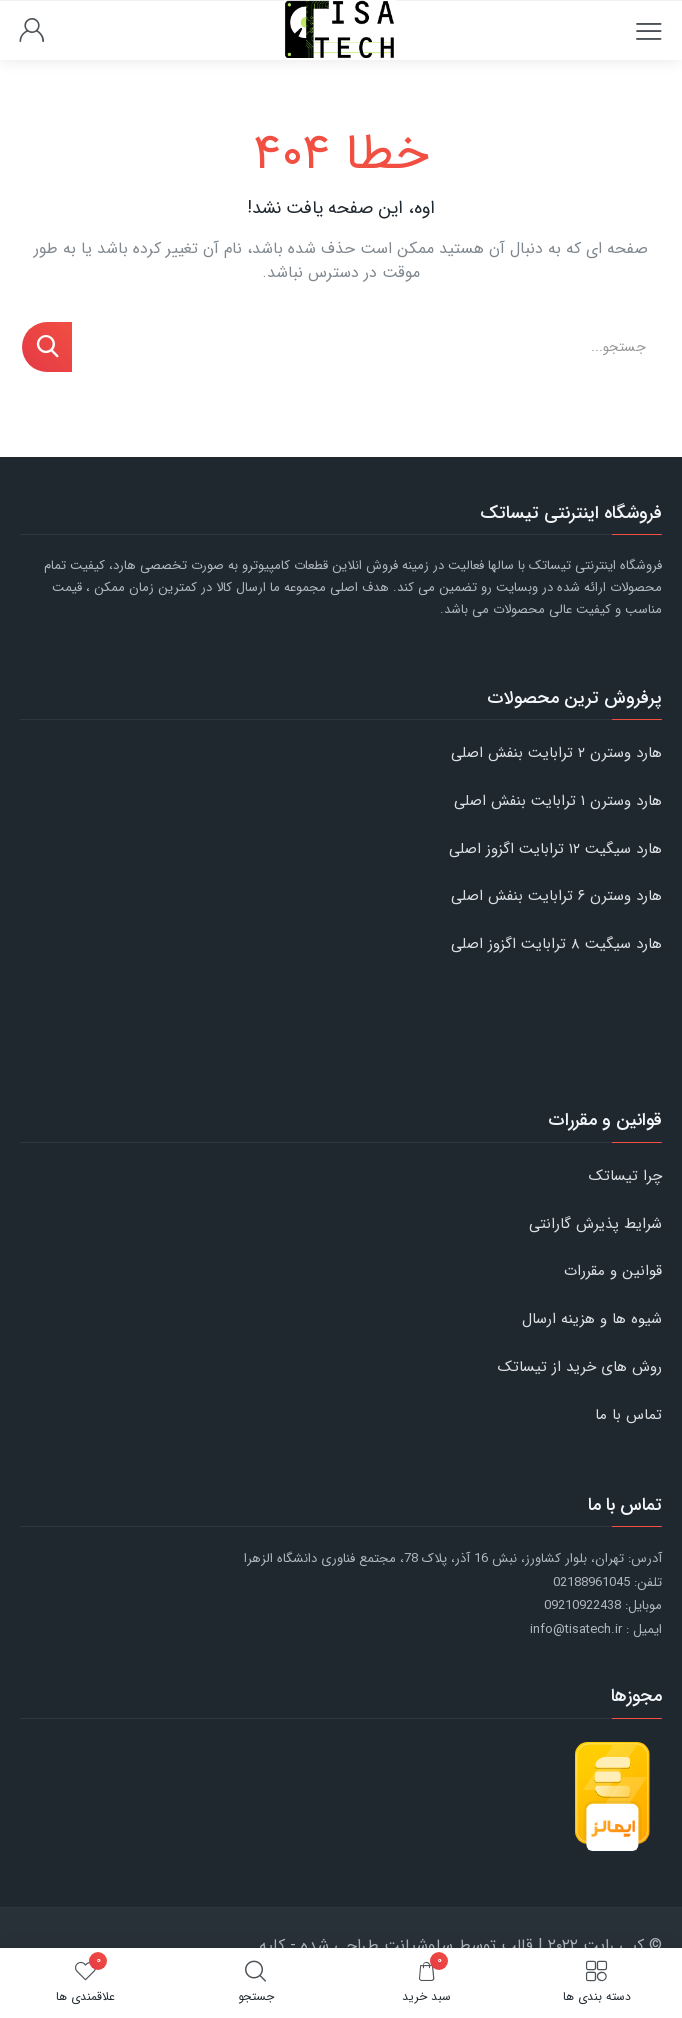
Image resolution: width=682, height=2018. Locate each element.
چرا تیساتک (625, 1176)
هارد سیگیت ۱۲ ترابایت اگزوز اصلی (555, 849)
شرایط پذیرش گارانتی (595, 1224)
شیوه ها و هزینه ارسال (592, 1319)
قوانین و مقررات (613, 1271)
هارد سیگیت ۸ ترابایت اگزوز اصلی (556, 944)
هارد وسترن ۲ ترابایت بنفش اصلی (556, 753)
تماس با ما (628, 1415)
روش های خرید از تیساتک (580, 1367)
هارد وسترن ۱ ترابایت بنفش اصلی (558, 801)
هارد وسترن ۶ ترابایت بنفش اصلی (556, 896)
